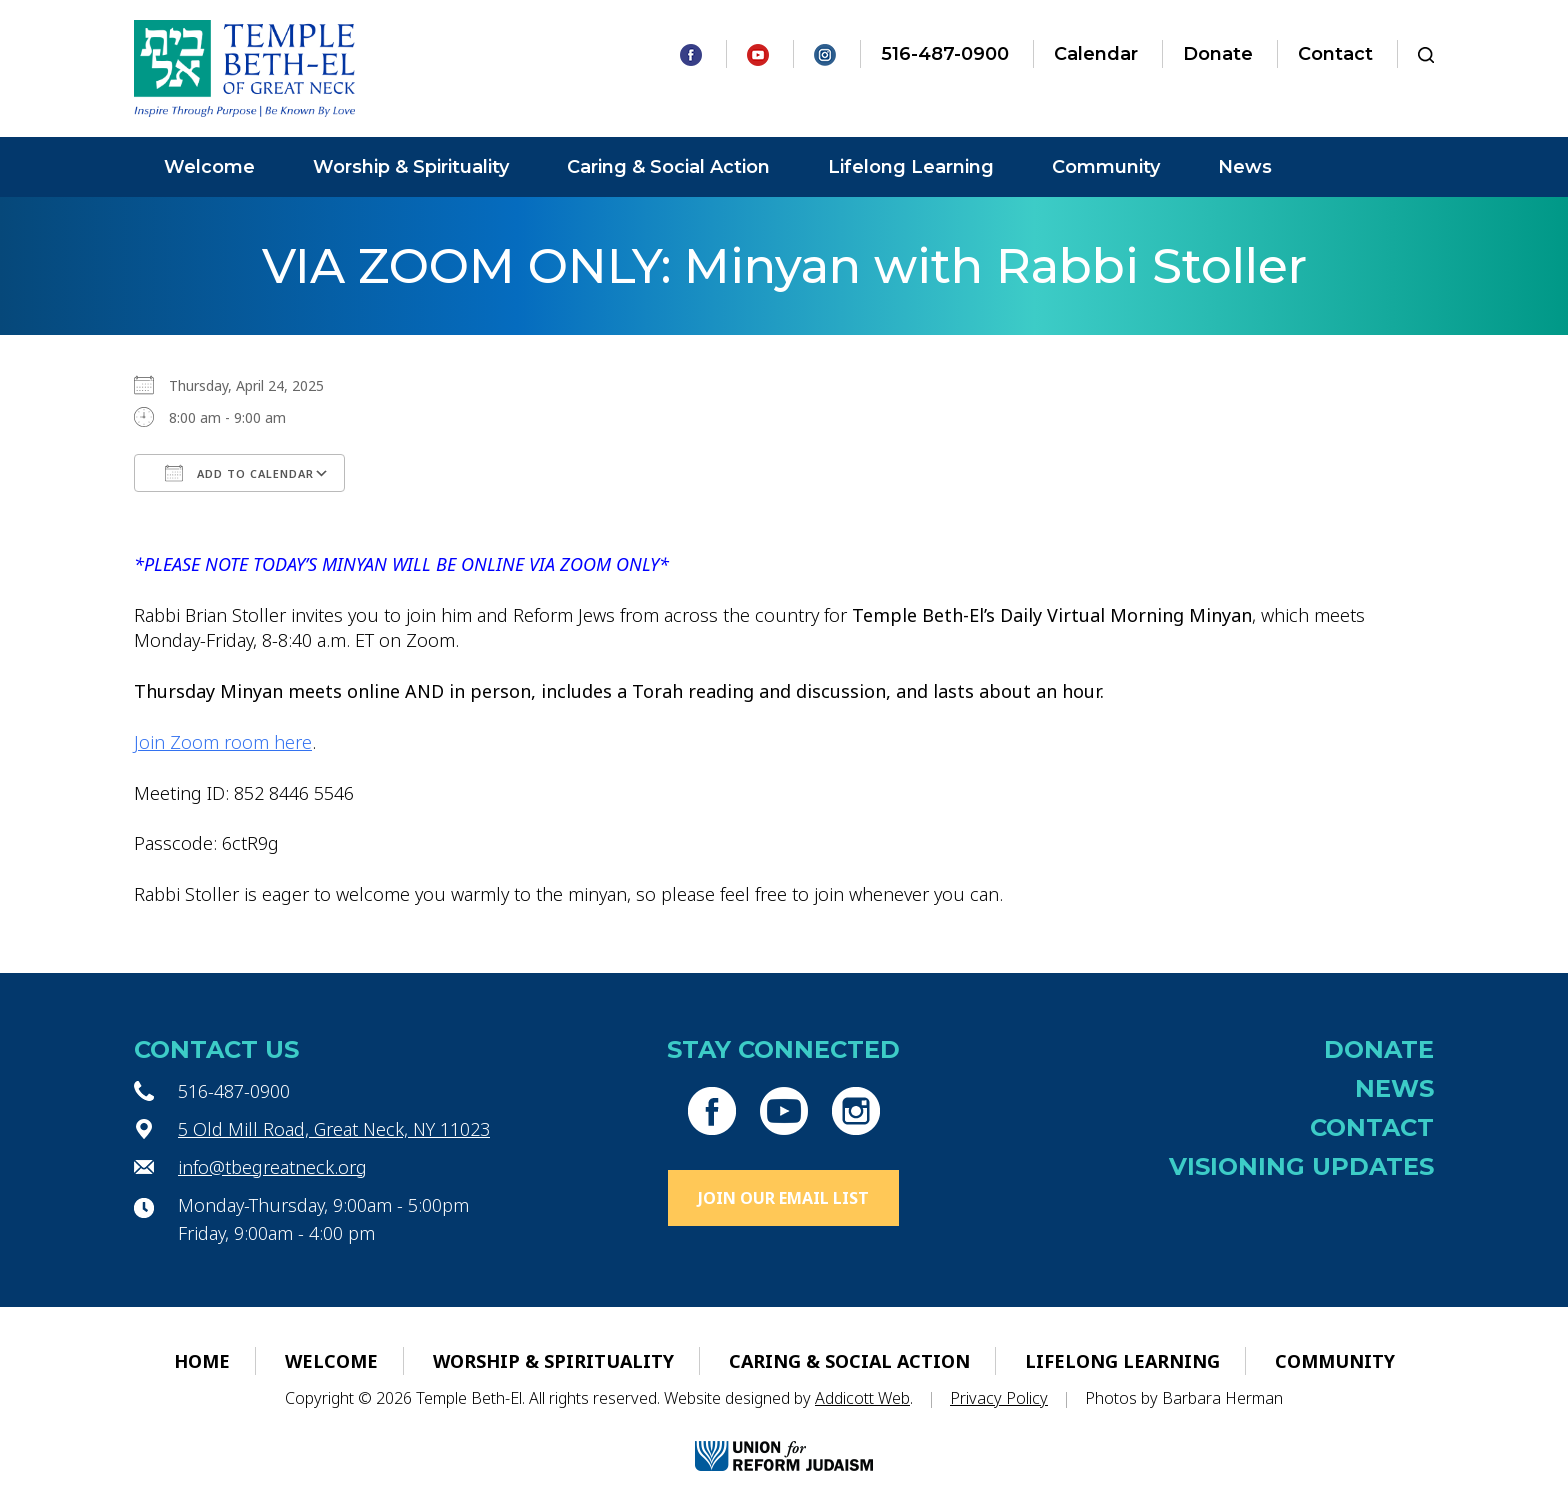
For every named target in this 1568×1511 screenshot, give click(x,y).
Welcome (209, 167)
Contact (1335, 54)
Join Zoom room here (223, 742)
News (1245, 167)
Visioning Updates (1301, 1166)
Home (202, 1361)
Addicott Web (862, 1398)
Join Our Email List (783, 1198)
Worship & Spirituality (411, 167)
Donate (1218, 54)
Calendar (1096, 54)
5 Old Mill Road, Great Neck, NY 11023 (334, 1129)
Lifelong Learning (911, 167)
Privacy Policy (999, 1398)
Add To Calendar (239, 473)
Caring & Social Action (668, 167)
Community (1106, 167)
